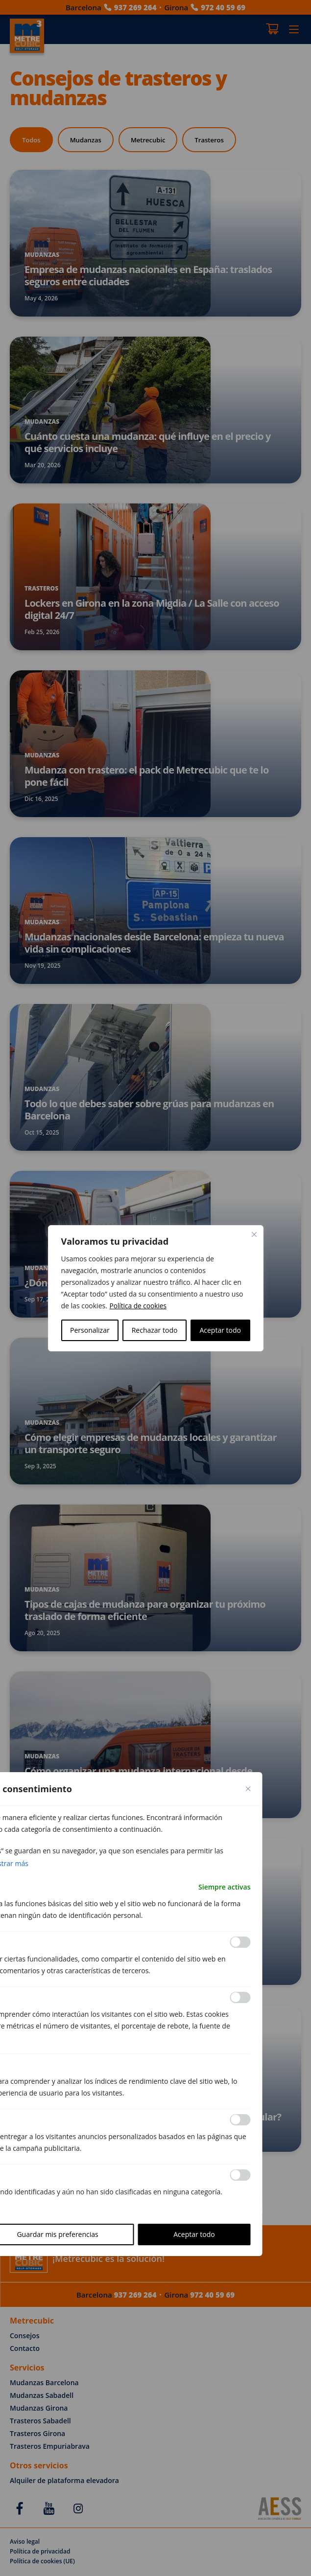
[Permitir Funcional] (240, 1942)
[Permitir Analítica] (240, 1998)
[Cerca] (254, 1234)
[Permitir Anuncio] (240, 2120)
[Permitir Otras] (240, 2175)
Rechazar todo (155, 1330)
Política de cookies (138, 1305)
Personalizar (90, 1330)
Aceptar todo (220, 1330)
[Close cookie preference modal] (248, 1788)
